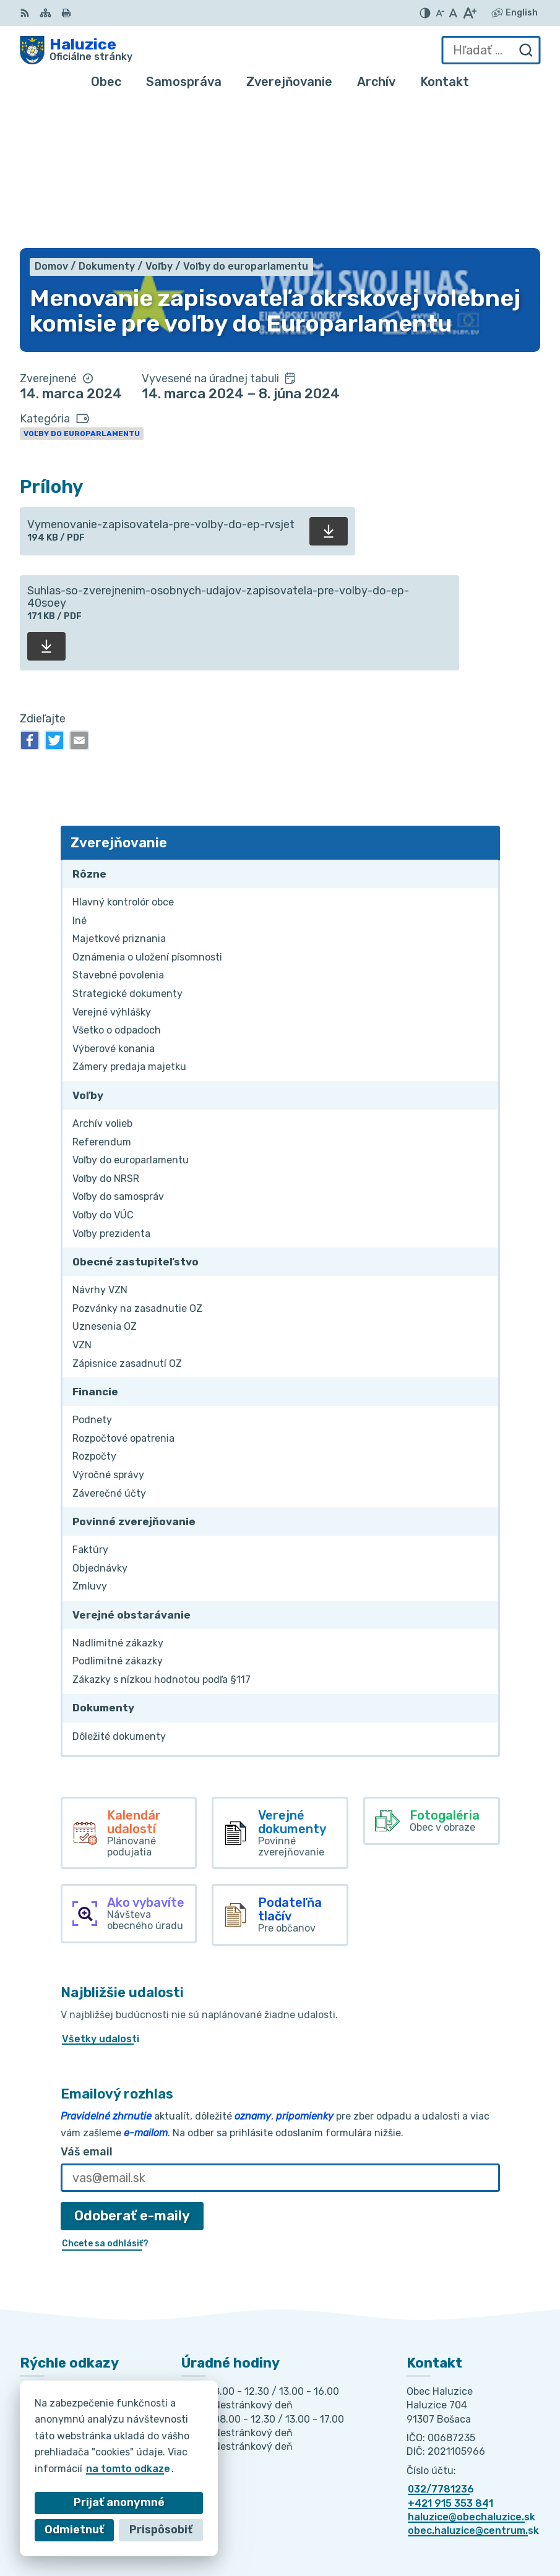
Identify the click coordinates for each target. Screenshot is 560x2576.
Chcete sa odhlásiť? (105, 2099)
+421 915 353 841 (450, 2359)
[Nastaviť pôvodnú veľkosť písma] (453, 13)
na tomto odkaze (128, 2469)
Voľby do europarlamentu (82, 289)
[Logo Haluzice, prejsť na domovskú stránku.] (76, 50)
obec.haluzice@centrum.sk (473, 2387)
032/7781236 (441, 2345)
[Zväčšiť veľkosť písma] (469, 13)
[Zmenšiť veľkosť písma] (440, 13)
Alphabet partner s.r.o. (437, 2510)
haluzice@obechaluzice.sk (471, 2373)
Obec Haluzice (458, 2527)
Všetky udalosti (100, 1895)
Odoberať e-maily (132, 2071)
